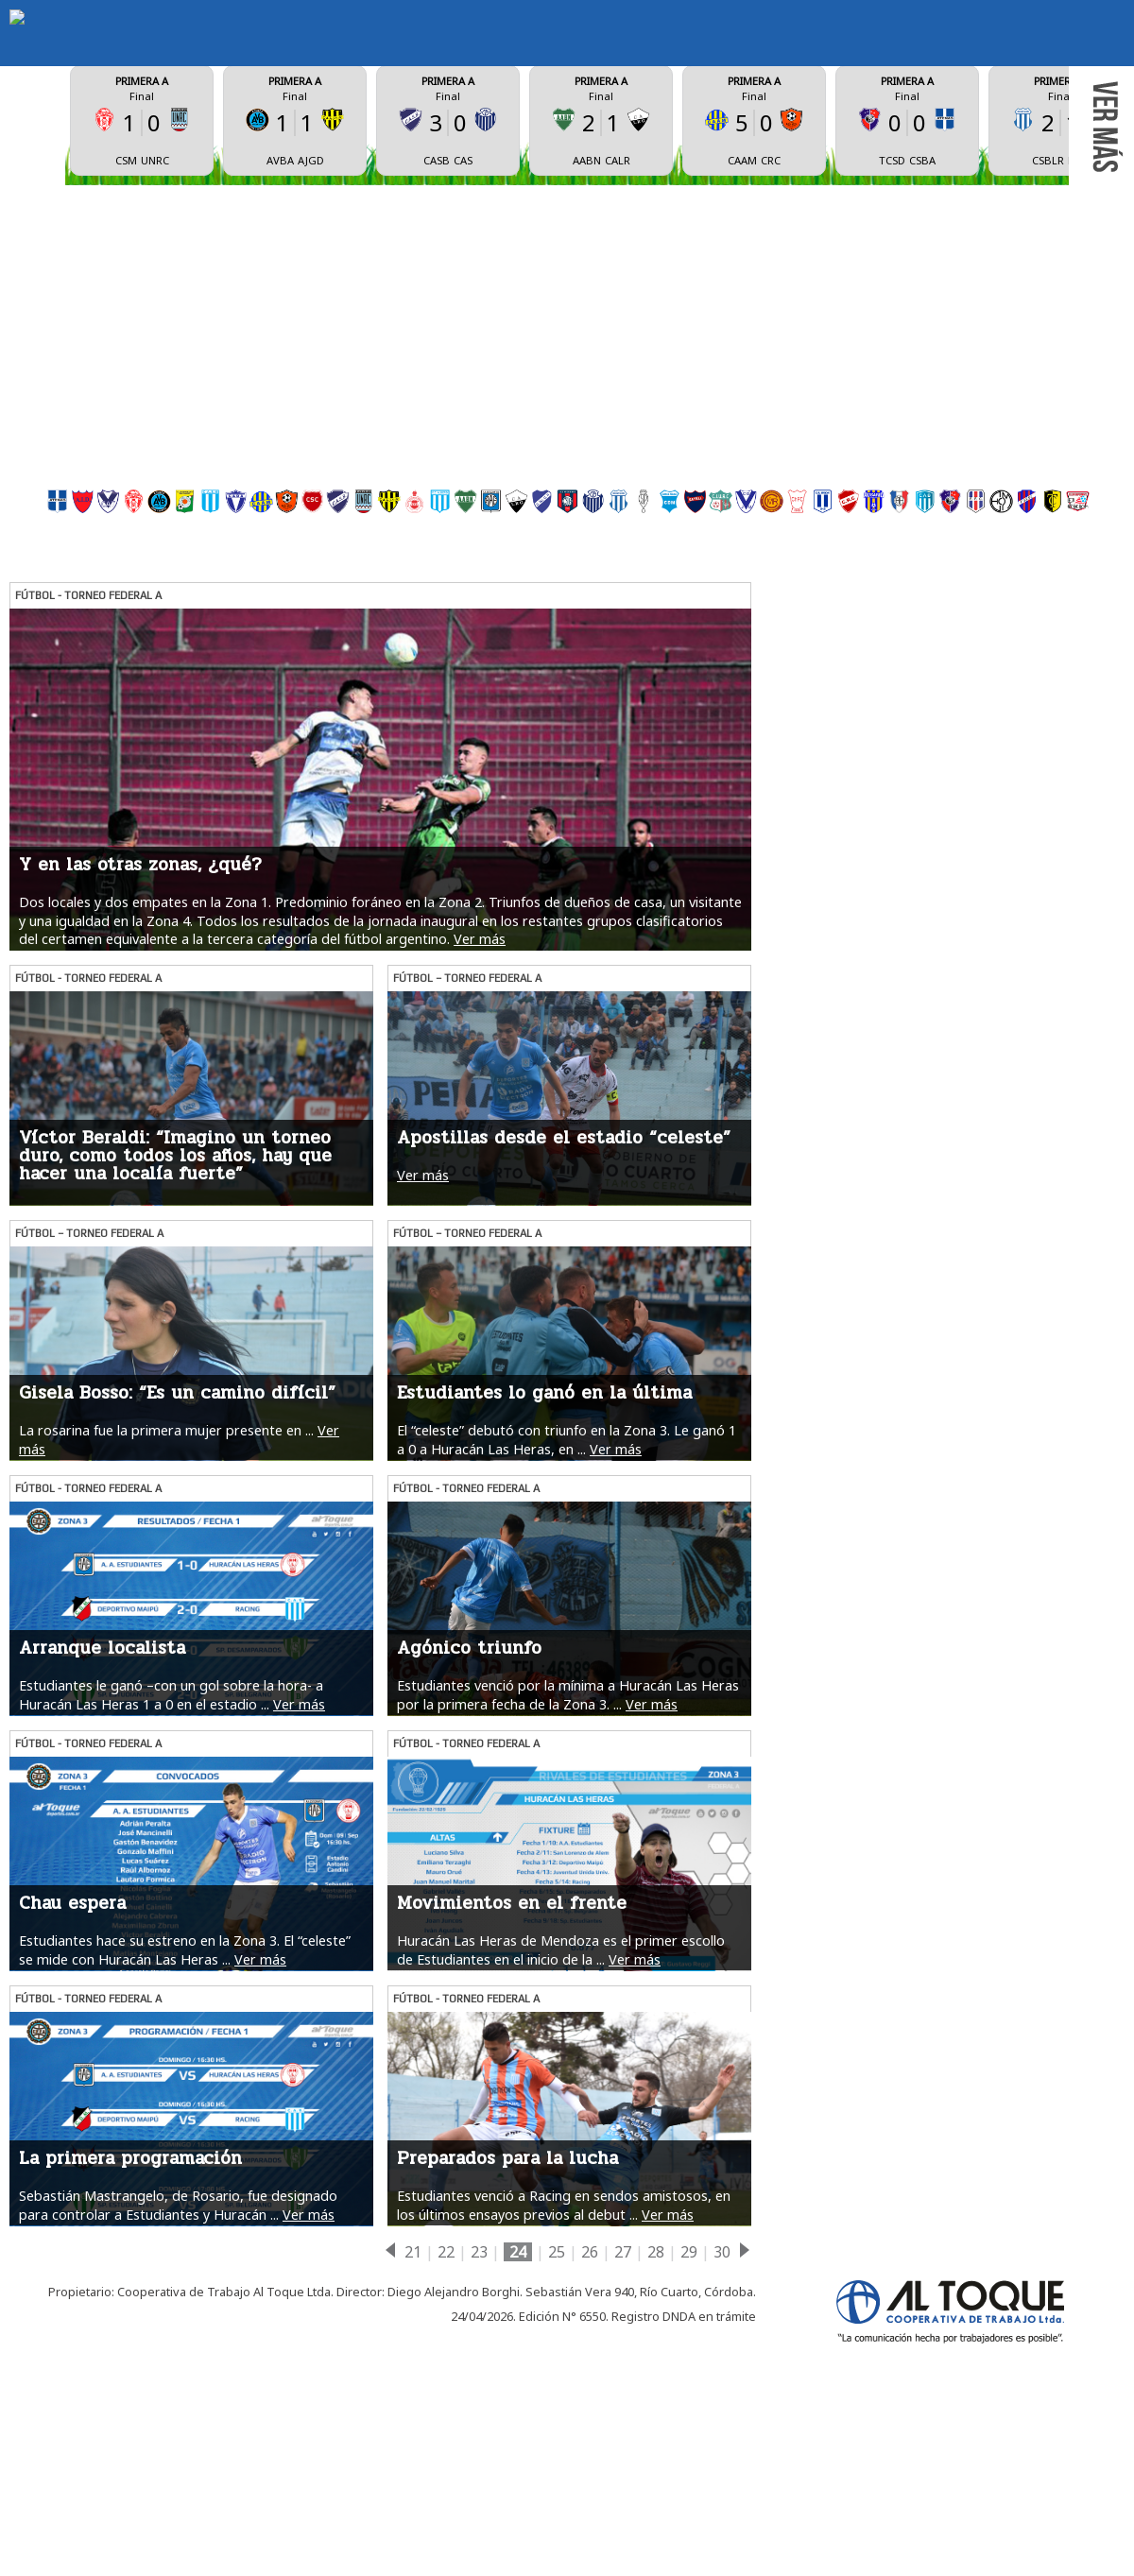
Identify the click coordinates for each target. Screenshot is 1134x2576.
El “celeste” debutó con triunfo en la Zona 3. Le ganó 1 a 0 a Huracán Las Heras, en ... (566, 1603)
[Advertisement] (567, 422)
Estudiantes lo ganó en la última (544, 1556)
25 (556, 2415)
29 (688, 2415)
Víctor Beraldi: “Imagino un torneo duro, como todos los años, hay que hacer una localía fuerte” (175, 1319)
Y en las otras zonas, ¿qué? (140, 1028)
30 (721, 2415)
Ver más (480, 1102)
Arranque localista (102, 1811)
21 (412, 2415)
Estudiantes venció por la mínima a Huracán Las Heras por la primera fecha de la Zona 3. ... (568, 1858)
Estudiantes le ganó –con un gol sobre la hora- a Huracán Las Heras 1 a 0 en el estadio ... (171, 1858)
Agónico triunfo (469, 1811)
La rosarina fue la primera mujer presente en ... (166, 1594)
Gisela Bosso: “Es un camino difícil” (177, 1556)
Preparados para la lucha (507, 2322)
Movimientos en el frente (512, 2066)
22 (446, 2415)
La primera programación (130, 2322)
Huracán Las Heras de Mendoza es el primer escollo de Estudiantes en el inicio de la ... (561, 2113)
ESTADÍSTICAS (697, 122)
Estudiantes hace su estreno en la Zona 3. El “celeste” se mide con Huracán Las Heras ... (185, 2113)
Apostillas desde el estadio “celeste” (563, 1301)
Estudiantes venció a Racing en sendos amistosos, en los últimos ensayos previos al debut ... (563, 2368)
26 (589, 2415)
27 (622, 2415)
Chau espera (72, 2066)
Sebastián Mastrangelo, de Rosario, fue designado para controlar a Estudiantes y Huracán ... (178, 2368)
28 (655, 2415)
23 (479, 2415)
